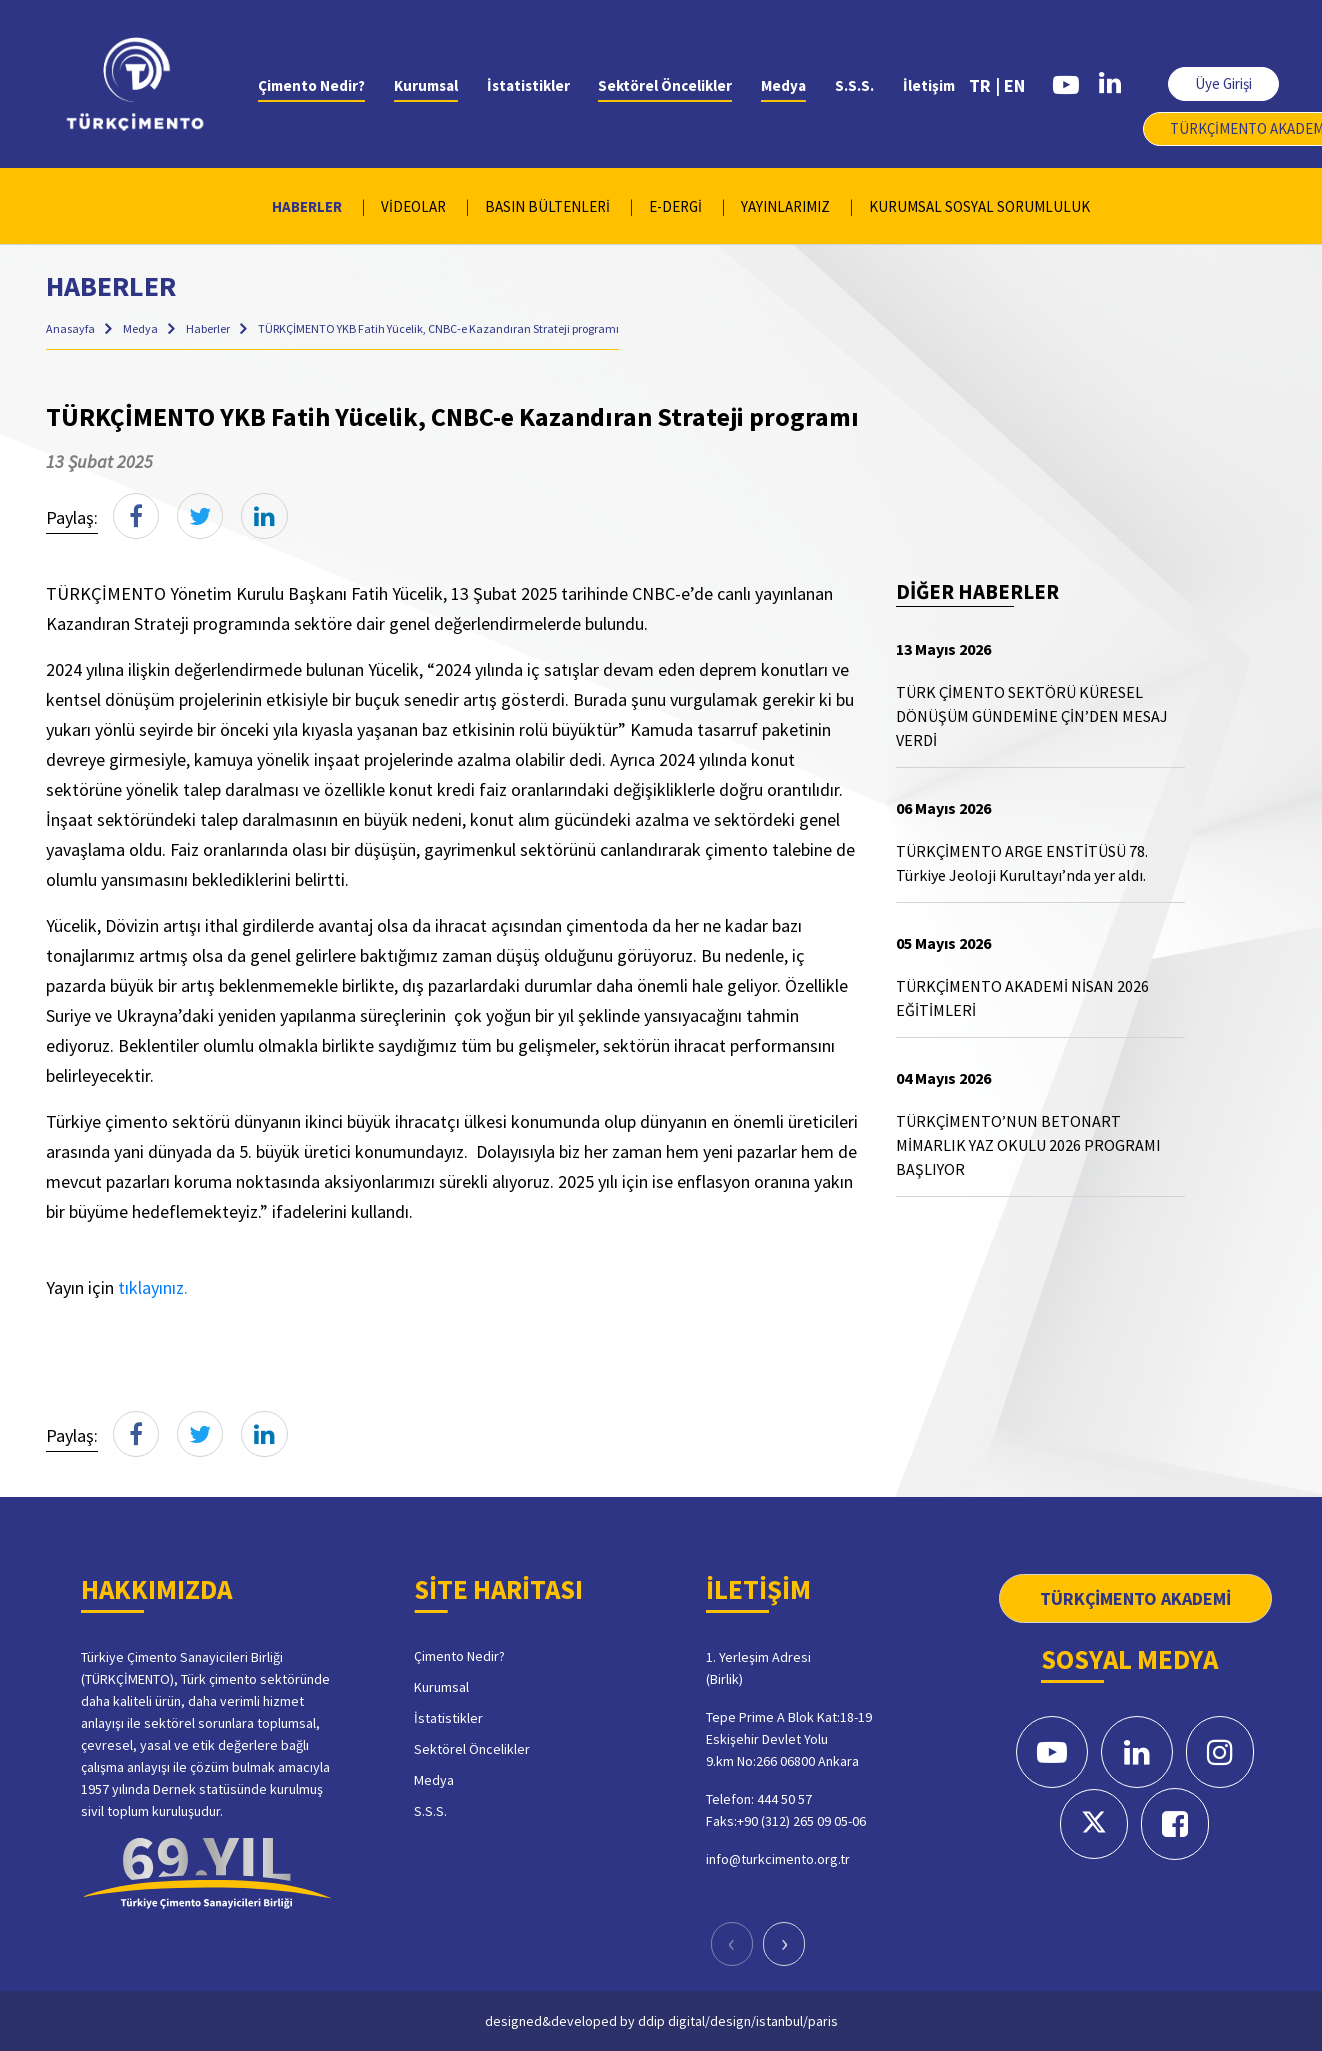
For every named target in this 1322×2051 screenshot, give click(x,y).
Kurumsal (426, 85)
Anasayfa (71, 328)
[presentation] (732, 1943)
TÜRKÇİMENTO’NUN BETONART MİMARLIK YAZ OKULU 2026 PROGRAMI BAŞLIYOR (1028, 1145)
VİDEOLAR (413, 206)
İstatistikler (528, 85)
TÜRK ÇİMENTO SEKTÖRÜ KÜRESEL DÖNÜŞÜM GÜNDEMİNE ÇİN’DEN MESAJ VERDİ (1032, 716)
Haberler (209, 328)
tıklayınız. (153, 1287)
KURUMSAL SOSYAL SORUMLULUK (979, 206)
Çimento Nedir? (311, 85)
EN (1014, 85)
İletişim (929, 85)
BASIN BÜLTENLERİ (547, 206)
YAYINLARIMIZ (785, 206)
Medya (783, 85)
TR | (984, 85)
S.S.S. (854, 85)
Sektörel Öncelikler (665, 85)
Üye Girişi (1223, 83)
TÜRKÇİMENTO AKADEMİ (1135, 1598)
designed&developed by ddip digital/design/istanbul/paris (661, 2020)
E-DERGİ (675, 206)
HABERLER (307, 206)
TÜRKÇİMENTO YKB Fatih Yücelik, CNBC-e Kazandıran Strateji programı (438, 328)
